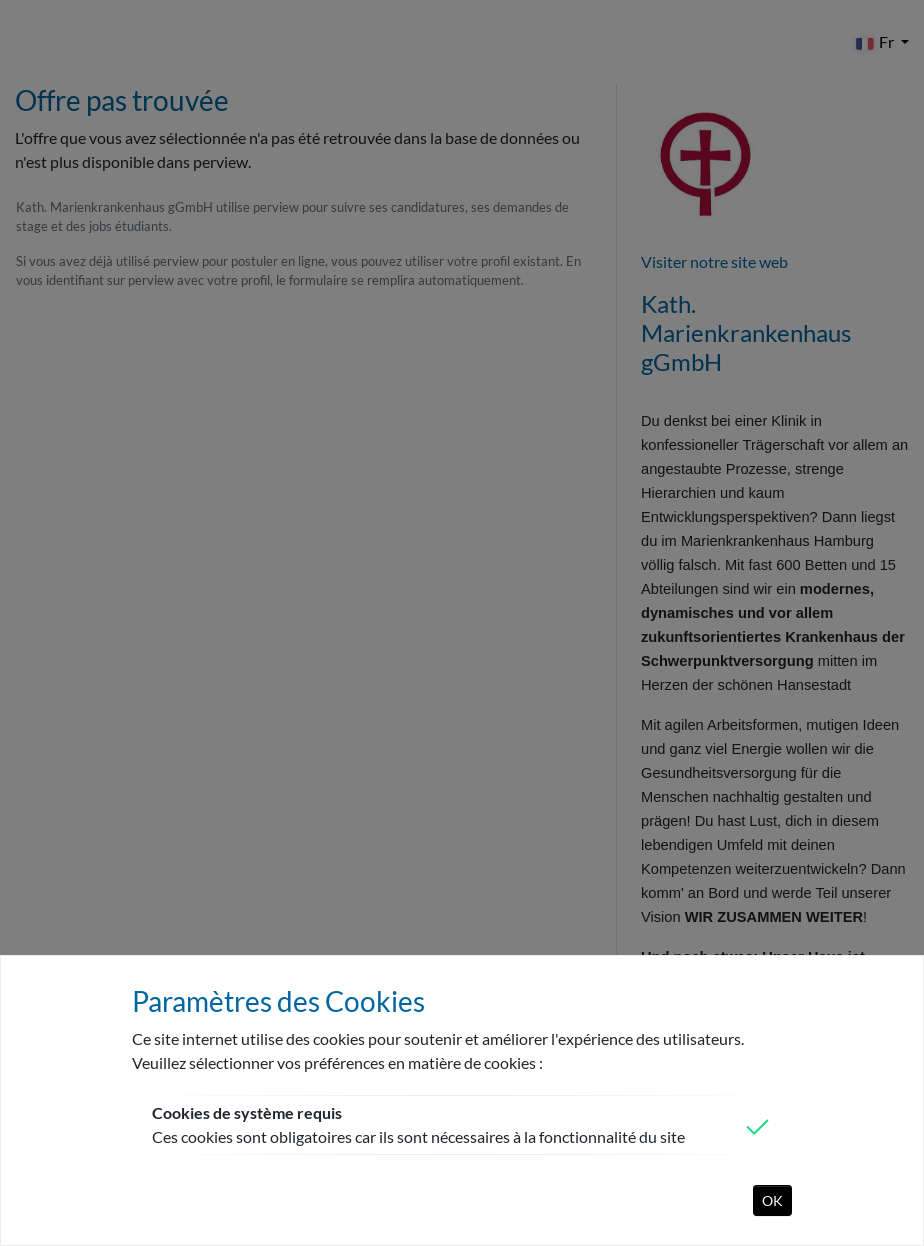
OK (772, 1200)
